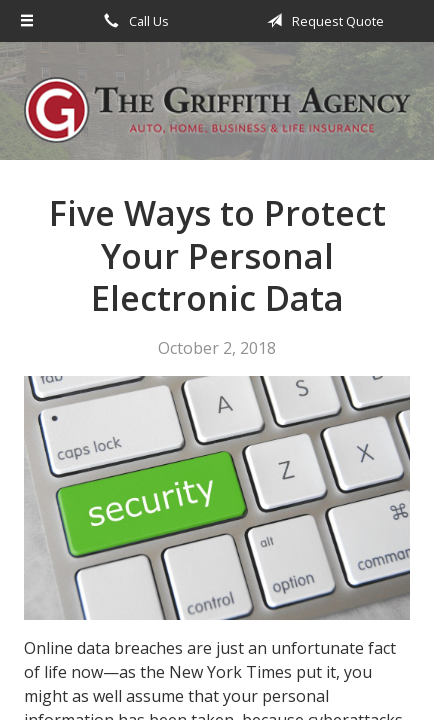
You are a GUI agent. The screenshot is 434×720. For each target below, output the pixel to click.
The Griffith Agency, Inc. (217, 110)
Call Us (133, 21)
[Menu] (27, 21)
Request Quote (322, 21)
